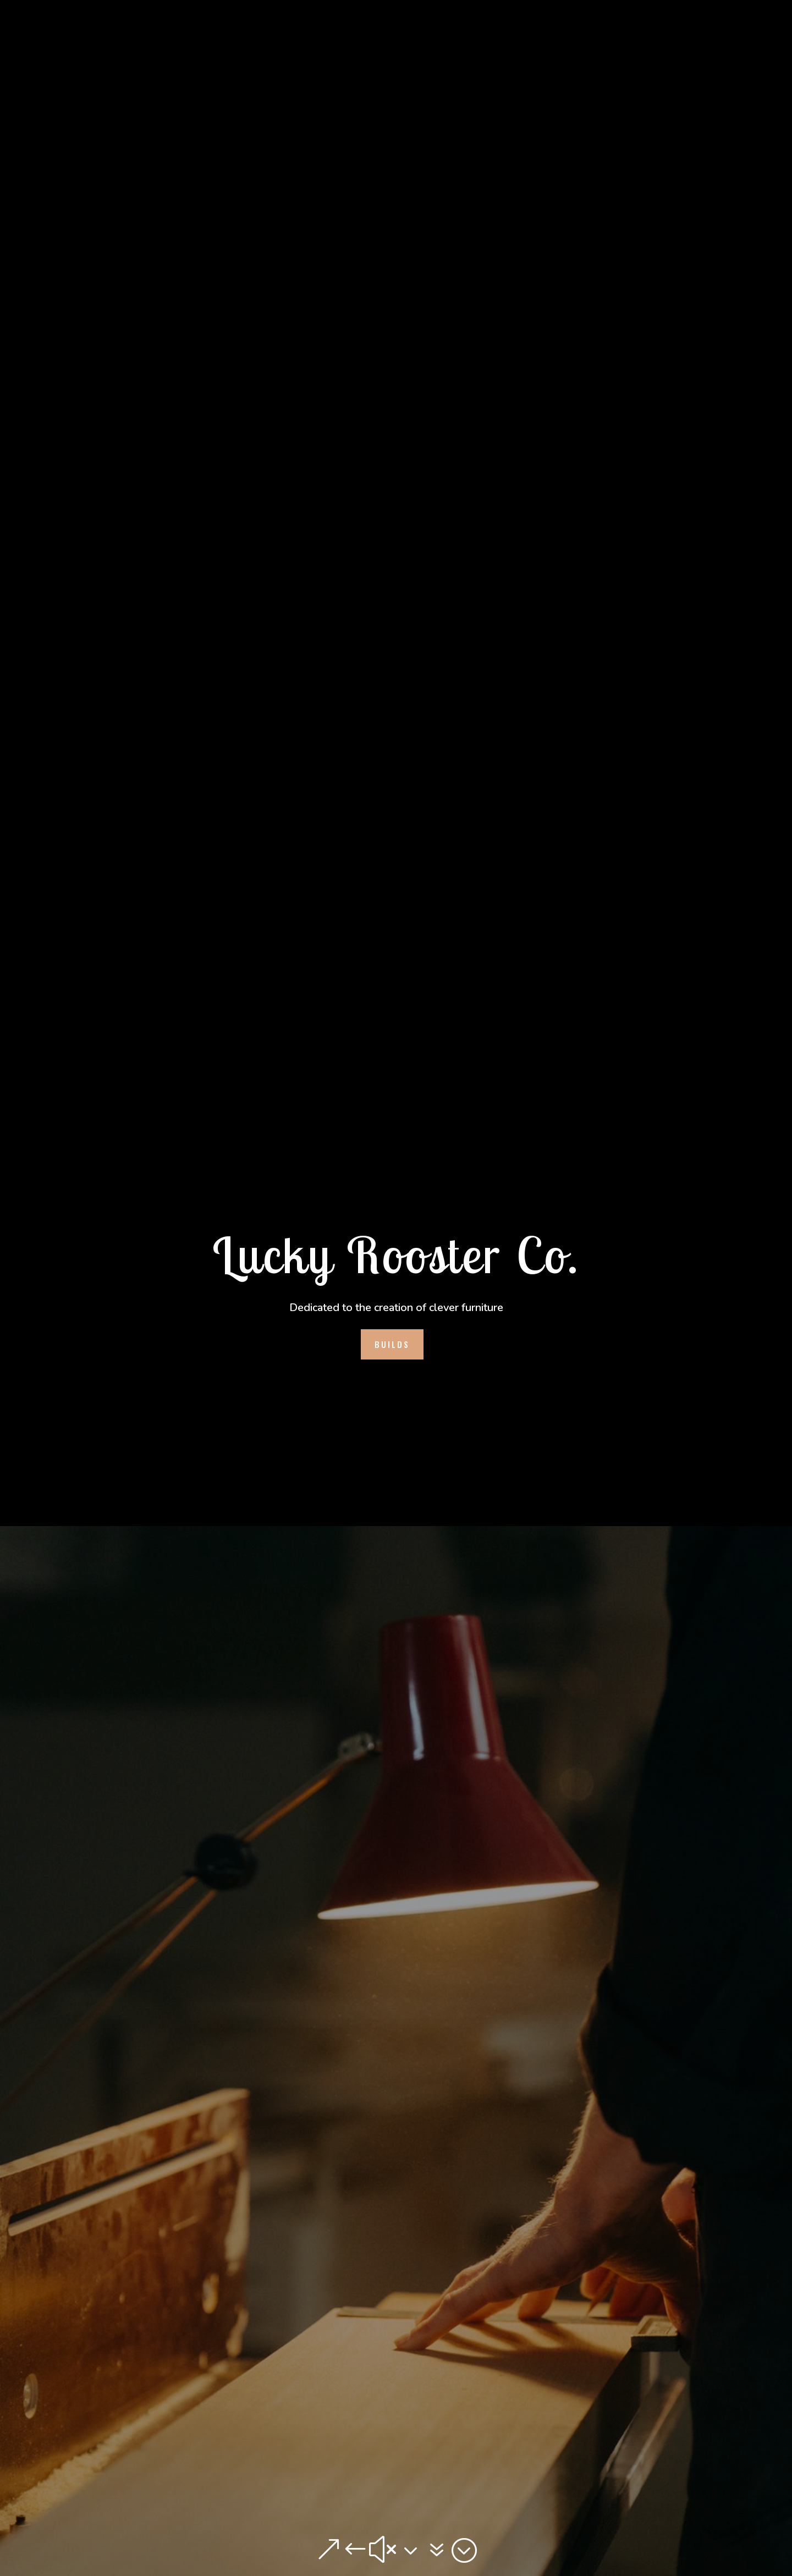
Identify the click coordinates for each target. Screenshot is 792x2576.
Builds (392, 1344)
